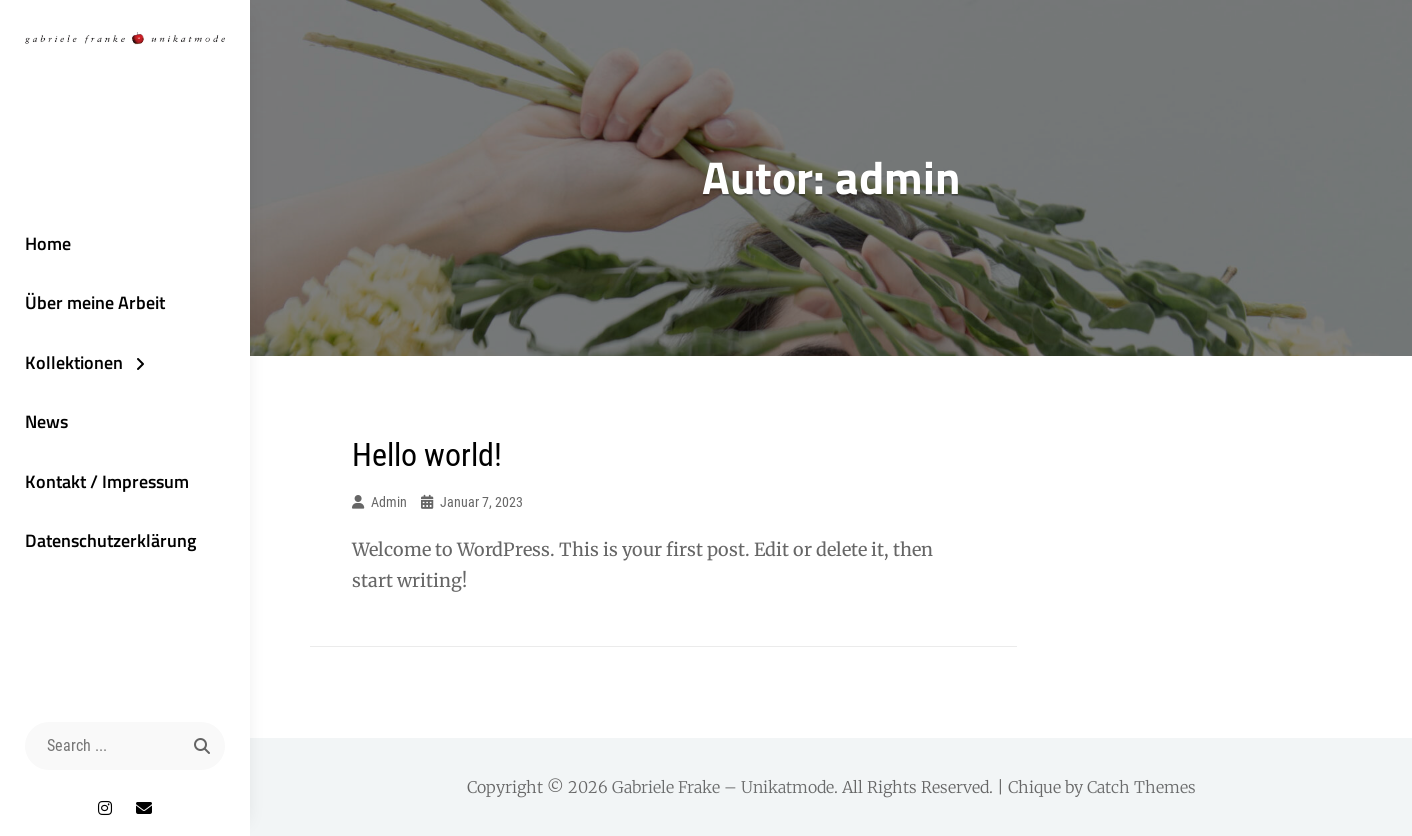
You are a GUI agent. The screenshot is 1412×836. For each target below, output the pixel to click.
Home (48, 243)
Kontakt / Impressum (107, 481)
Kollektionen (74, 362)
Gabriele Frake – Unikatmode (723, 787)
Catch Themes (1141, 787)
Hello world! (427, 455)
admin (389, 502)
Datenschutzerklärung (110, 540)
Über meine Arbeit (95, 302)
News (46, 421)
